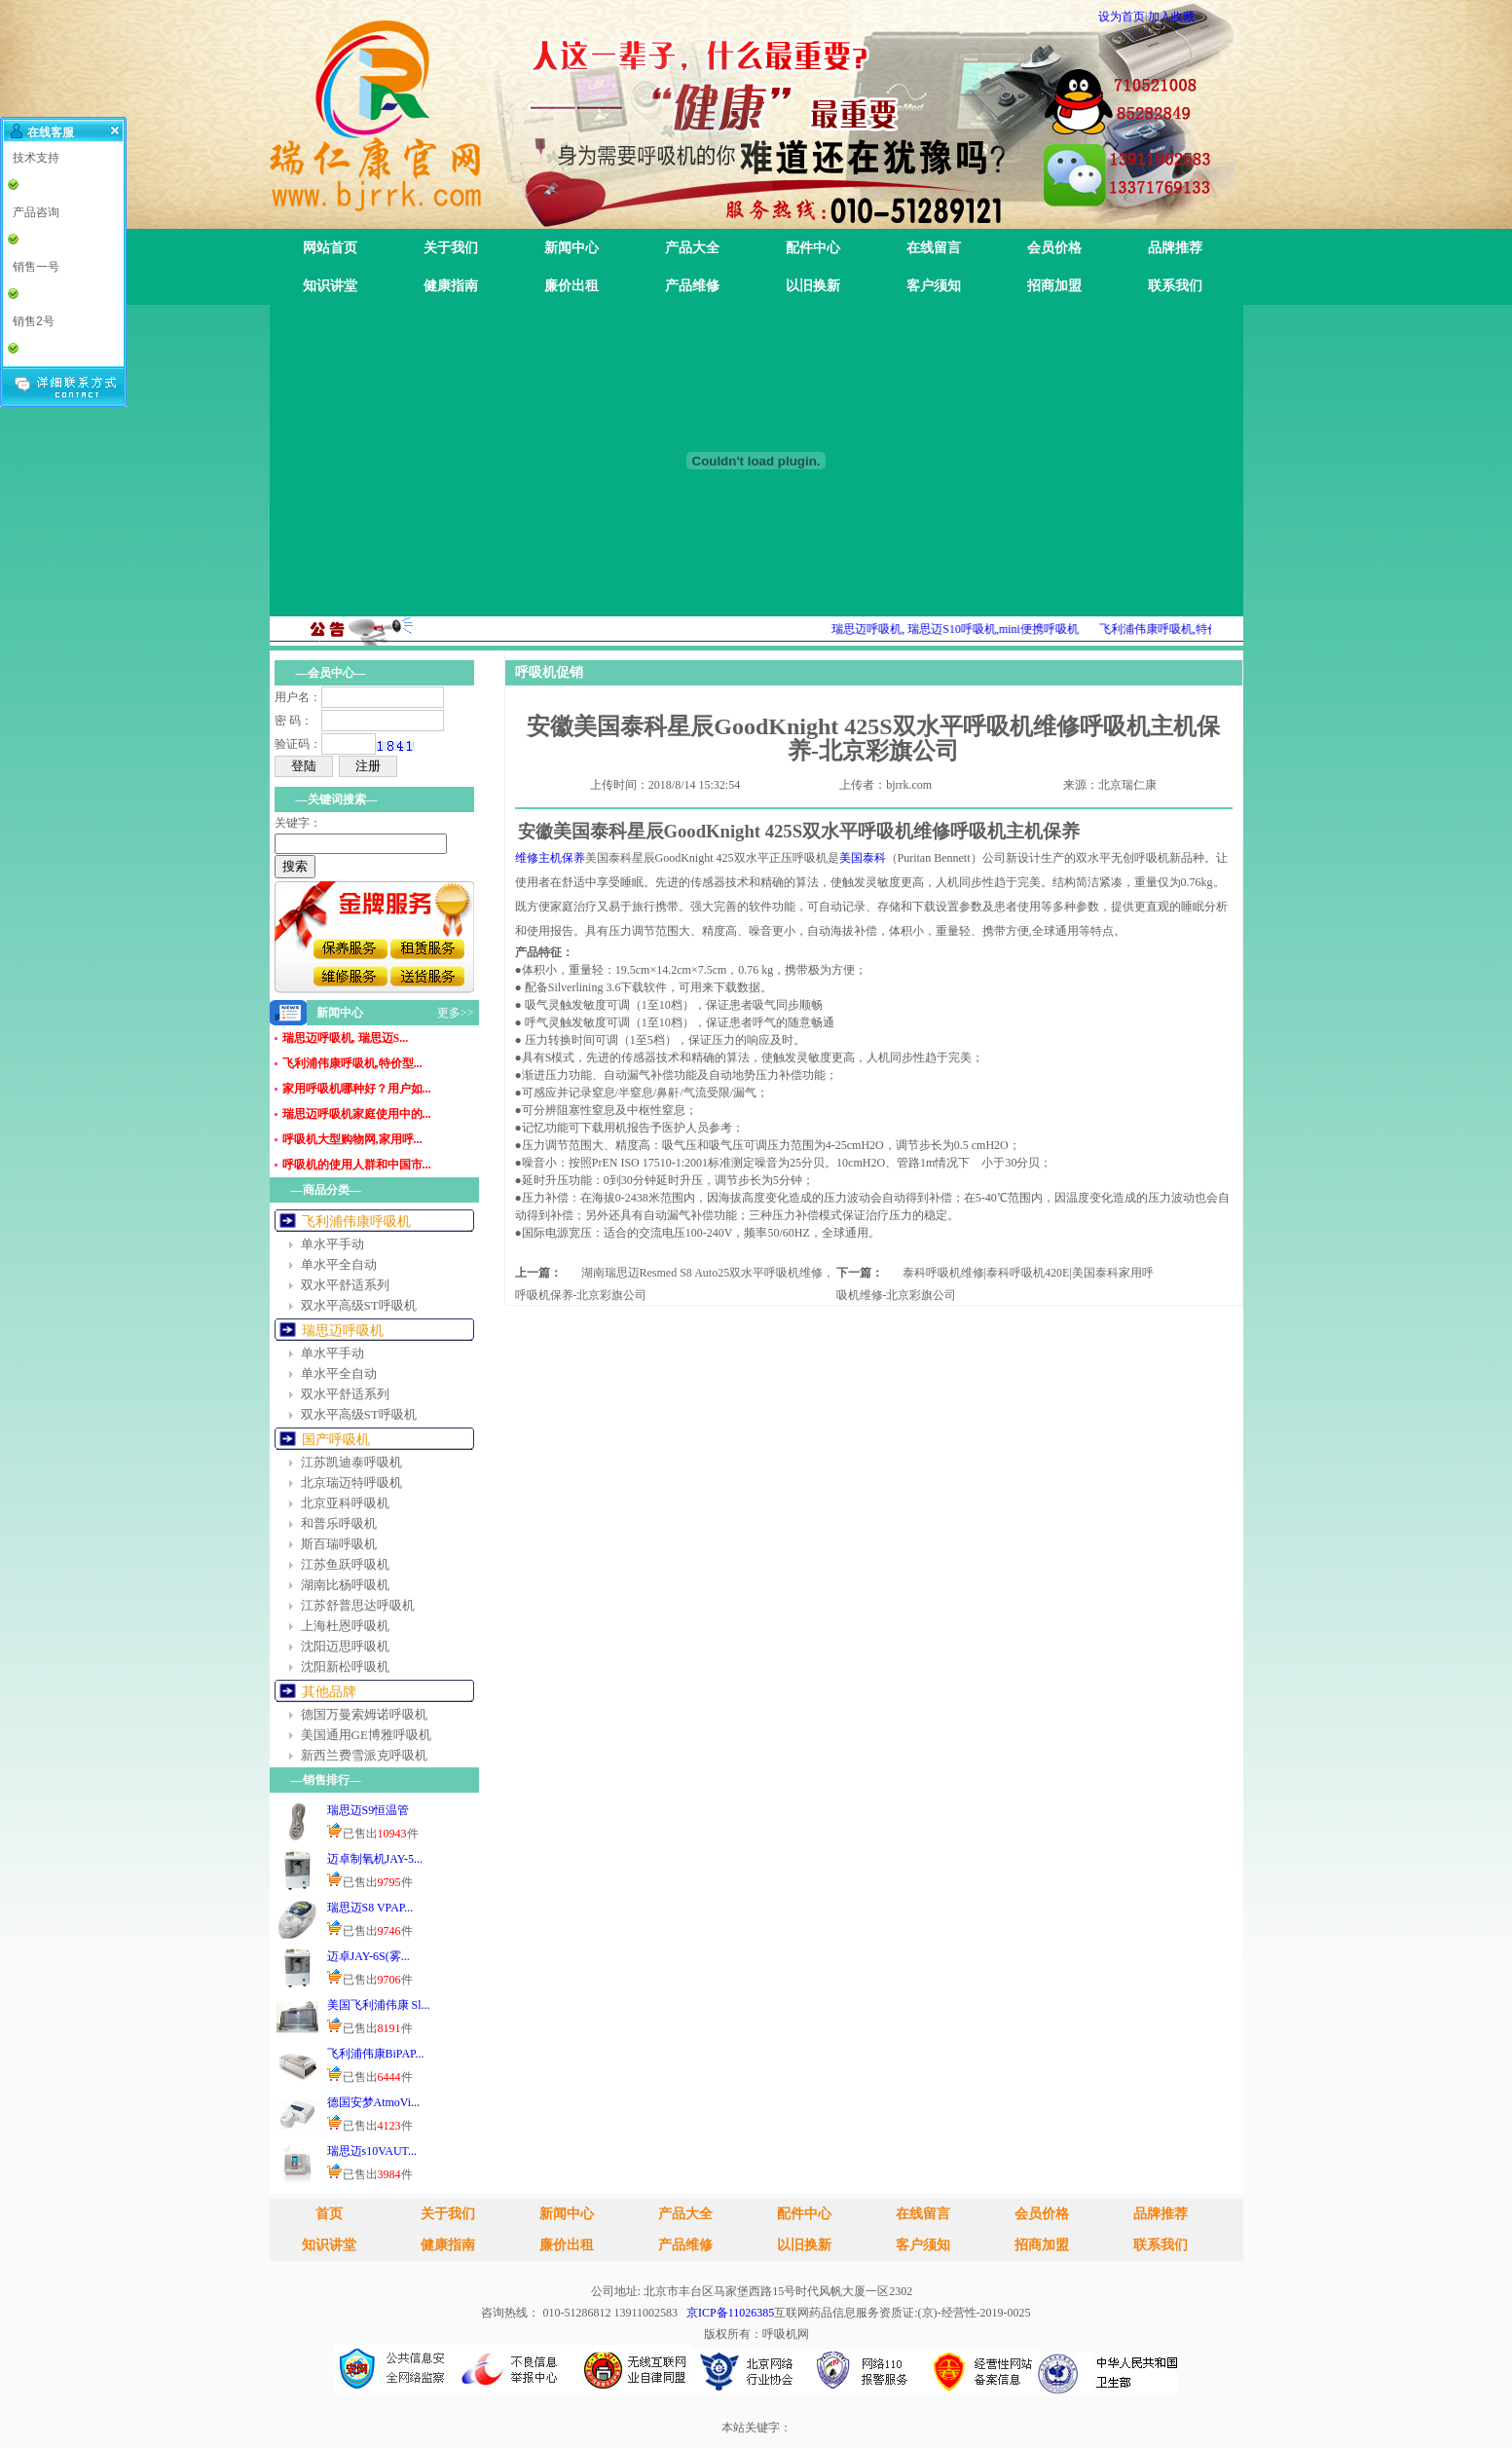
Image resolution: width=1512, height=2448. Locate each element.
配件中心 (813, 248)
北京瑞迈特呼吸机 (351, 1482)
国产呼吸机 (336, 1439)
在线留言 (933, 248)
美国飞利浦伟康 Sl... (378, 2005)
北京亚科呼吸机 (345, 1503)
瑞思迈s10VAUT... (372, 2151)
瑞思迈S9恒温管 (368, 1810)
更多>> (455, 1013)
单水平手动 (332, 1244)
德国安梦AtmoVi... (374, 2102)
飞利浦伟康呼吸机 (356, 1221)
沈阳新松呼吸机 (345, 1666)
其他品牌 (329, 1692)
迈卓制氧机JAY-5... (375, 1859)
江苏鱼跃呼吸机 (345, 1564)
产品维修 (692, 285)
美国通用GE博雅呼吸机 (366, 1734)
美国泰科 (862, 858)
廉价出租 (571, 285)
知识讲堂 (330, 285)
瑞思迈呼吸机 (343, 1330)
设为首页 (1121, 16)
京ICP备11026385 (730, 2312)
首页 (329, 2214)
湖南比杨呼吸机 (345, 1584)
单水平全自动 (339, 1264)
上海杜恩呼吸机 (345, 1625)
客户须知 (933, 285)
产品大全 (692, 248)
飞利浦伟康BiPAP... (375, 2053)
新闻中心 (571, 248)
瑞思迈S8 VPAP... (370, 1907)
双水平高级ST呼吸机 (359, 1305)
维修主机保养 (550, 858)
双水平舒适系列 (345, 1285)
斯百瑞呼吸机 (339, 1544)
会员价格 (1054, 248)
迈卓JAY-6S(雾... (368, 1956)
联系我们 (1175, 285)
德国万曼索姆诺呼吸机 (364, 1714)
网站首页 (330, 248)
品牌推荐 (1175, 248)
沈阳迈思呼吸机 (345, 1646)
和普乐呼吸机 (339, 1523)
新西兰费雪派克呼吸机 (364, 1755)
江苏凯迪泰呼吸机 (351, 1462)
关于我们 (451, 248)
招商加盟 (1054, 285)
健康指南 (451, 285)
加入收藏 (1171, 16)
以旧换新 (813, 285)
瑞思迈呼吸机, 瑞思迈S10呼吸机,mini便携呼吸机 (973, 629)
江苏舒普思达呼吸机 (358, 1605)
